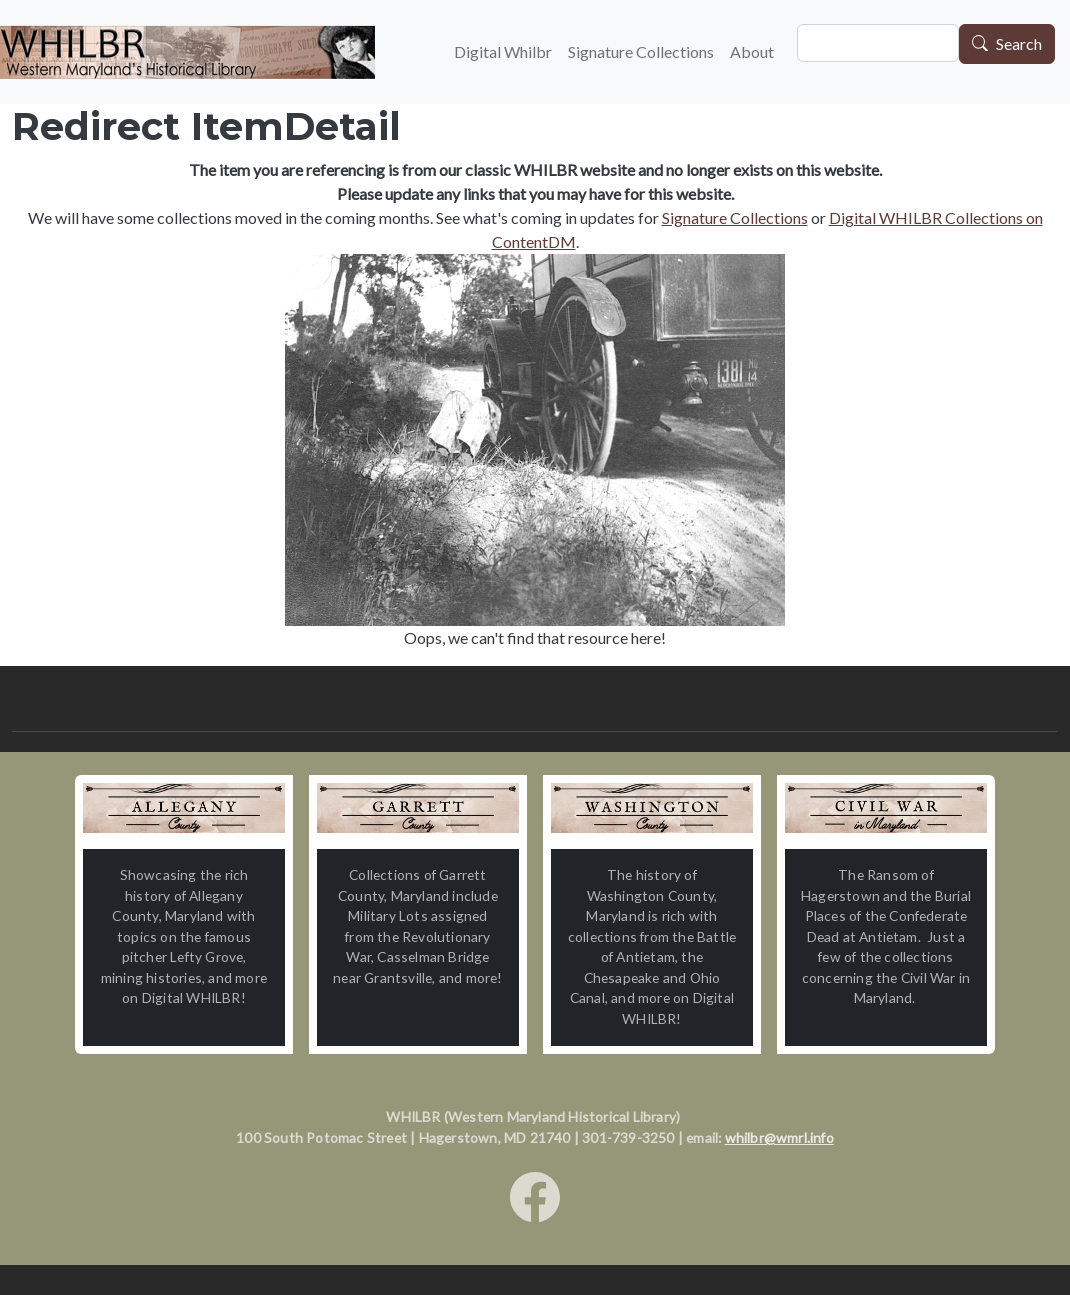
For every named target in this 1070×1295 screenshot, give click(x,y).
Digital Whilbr (503, 51)
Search (1019, 44)
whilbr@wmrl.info (779, 1137)
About (752, 51)
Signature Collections (641, 51)
